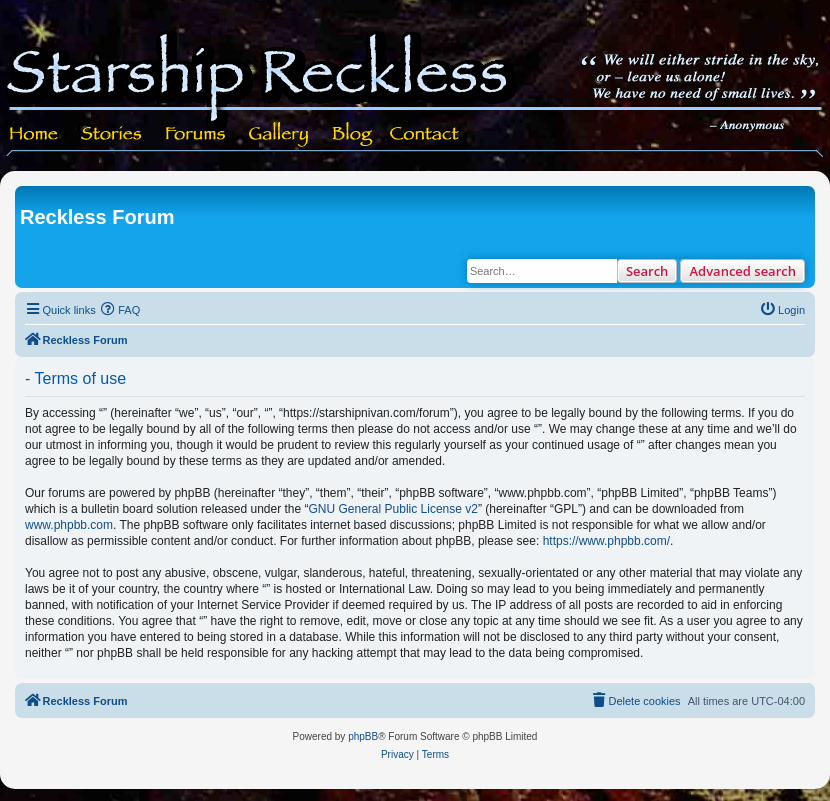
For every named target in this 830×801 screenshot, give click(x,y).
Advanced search (742, 271)
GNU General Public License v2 (393, 509)
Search (647, 271)
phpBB (363, 736)
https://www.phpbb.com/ (606, 541)
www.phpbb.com (69, 525)
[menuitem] (121, 310)
